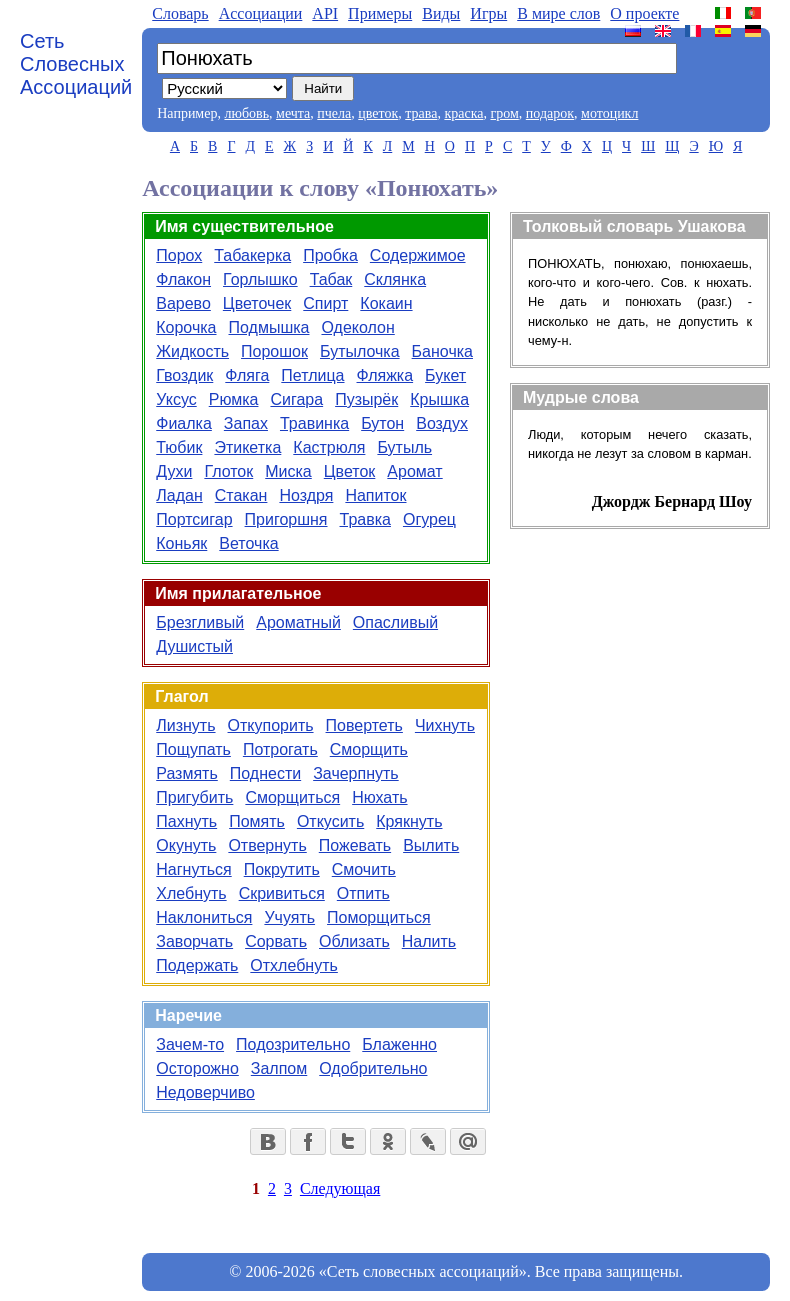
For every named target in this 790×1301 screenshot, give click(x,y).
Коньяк (181, 543)
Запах (246, 423)
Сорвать (276, 941)
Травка (365, 519)
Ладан (179, 495)
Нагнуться (193, 869)
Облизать (354, 941)
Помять (257, 821)
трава (421, 113)
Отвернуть (267, 845)
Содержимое (418, 255)
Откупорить (271, 725)
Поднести (265, 773)
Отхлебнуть (294, 965)
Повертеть (364, 725)
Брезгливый (200, 622)
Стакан (241, 495)
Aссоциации (261, 13)
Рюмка (234, 399)
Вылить (431, 845)
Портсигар (194, 519)
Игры (488, 13)
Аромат (414, 471)
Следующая (340, 1188)
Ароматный (298, 622)
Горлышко (260, 279)
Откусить (330, 821)
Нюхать (379, 797)
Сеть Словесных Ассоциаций (76, 64)
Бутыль (404, 447)
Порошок (274, 351)
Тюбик (179, 447)
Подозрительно (293, 1044)
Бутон (382, 423)
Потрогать (280, 749)
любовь (246, 113)
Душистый (194, 646)
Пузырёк (366, 399)
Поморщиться (379, 917)
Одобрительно (373, 1068)
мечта (293, 113)
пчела (334, 113)
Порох (179, 255)
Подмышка (269, 327)
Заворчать (194, 941)
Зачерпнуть (356, 773)
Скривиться (282, 893)
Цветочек (257, 303)
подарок (550, 113)
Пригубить (194, 797)
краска (463, 113)
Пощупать (193, 749)
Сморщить (369, 749)
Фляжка (385, 375)
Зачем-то (190, 1044)
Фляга (247, 375)
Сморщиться (292, 797)
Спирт (325, 303)
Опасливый (395, 622)
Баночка (442, 351)
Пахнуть (186, 821)
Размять (187, 773)
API (325, 13)
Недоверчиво (205, 1092)
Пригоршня (286, 519)
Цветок (350, 471)
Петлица (312, 375)
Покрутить (282, 869)
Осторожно (197, 1068)
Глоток (228, 471)
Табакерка (252, 255)
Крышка (439, 399)
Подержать (197, 965)
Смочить (364, 869)
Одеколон (357, 327)
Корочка (186, 327)
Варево (183, 303)
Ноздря (306, 495)
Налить (429, 941)
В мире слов (558, 13)
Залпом (279, 1068)
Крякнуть (409, 821)
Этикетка (247, 447)
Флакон (183, 279)
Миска (288, 471)
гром (504, 113)
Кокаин (386, 303)
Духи (174, 471)
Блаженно (399, 1044)
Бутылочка (360, 351)
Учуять (289, 917)
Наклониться (204, 917)
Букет (445, 375)
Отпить (363, 893)
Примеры (380, 13)
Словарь (180, 13)
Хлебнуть (191, 893)
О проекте (644, 13)
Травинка (314, 423)
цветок (378, 113)
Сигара (296, 399)
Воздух (442, 423)
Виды (441, 13)
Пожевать (355, 845)
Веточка (248, 543)
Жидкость (192, 351)
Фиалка (184, 423)
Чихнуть (445, 725)
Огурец (429, 519)
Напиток (375, 495)
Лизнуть (185, 725)
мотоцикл (609, 113)
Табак (331, 279)
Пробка (330, 255)
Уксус (176, 399)
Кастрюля (329, 447)
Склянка (395, 279)
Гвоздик (184, 375)
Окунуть (186, 845)
